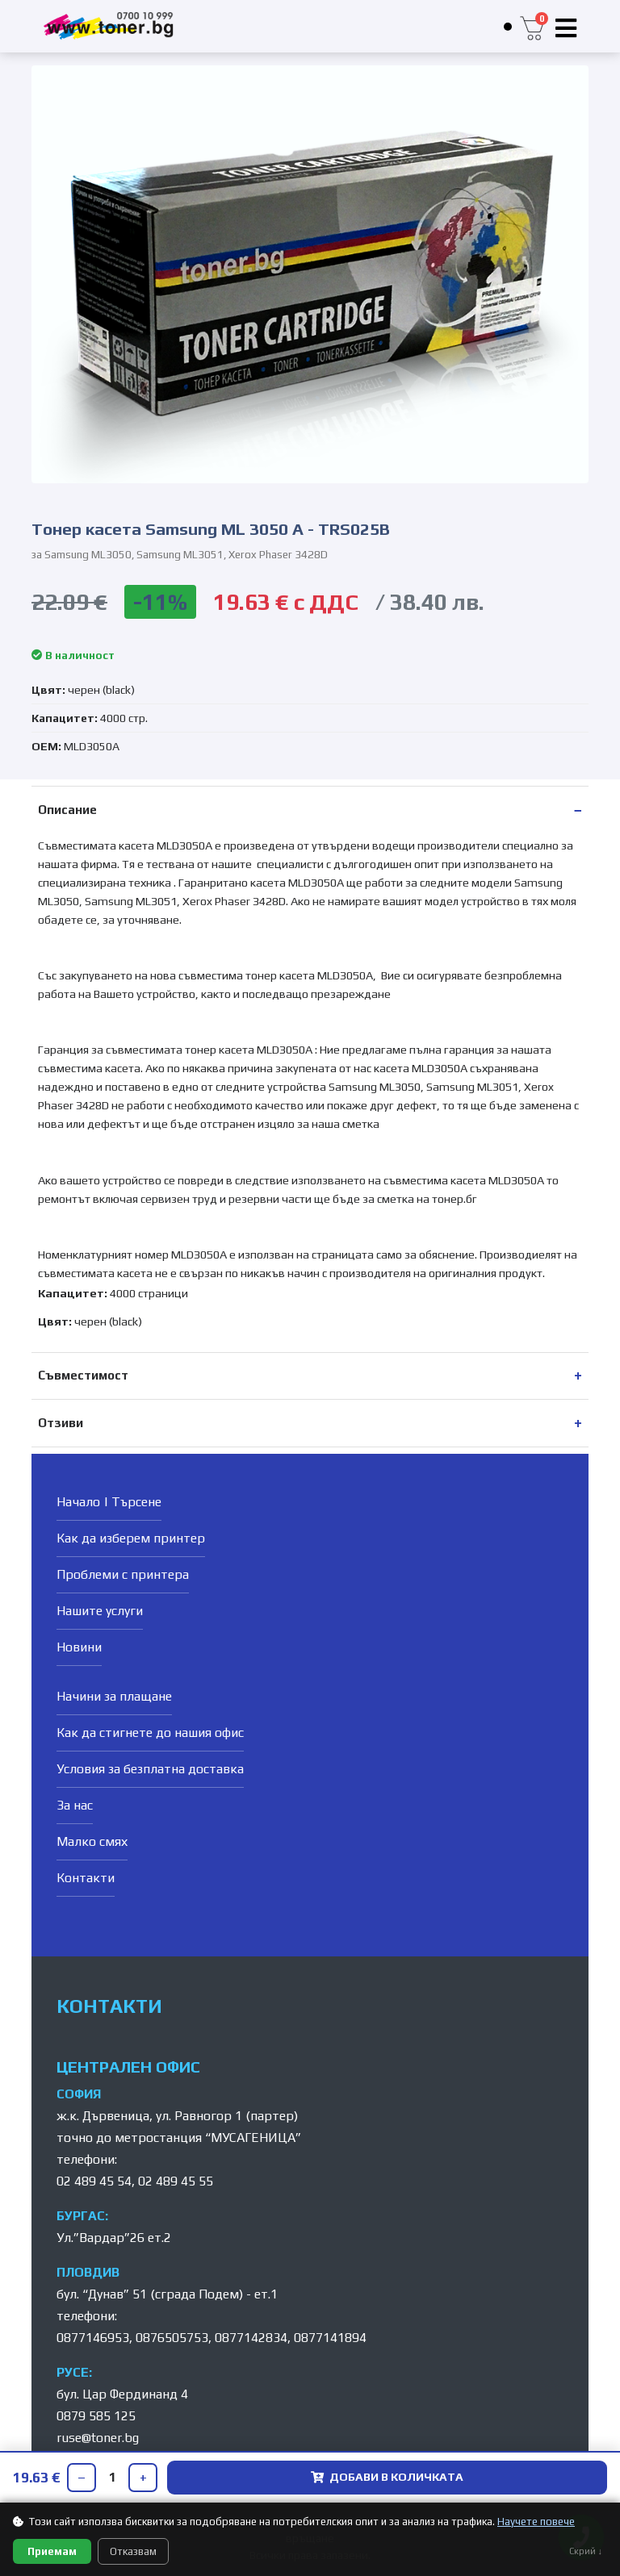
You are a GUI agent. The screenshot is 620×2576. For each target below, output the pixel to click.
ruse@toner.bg (98, 2437)
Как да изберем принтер (131, 1538)
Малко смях (92, 1841)
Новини (79, 1647)
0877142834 (251, 2337)
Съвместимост (83, 1375)
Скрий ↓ (586, 2551)
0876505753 (172, 2337)
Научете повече (536, 2521)
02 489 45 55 (175, 2181)
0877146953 (93, 2337)
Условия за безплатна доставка (150, 1768)
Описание (67, 809)
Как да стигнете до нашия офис (150, 1732)
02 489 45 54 (94, 2181)
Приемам (52, 2551)
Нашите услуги (100, 1610)
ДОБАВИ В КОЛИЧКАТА (387, 2476)
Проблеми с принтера (123, 1574)
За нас (75, 1805)
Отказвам (133, 2551)
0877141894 (330, 2337)
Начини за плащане (114, 1696)
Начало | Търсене (109, 1501)
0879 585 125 (96, 2416)
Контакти (86, 1877)
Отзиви (60, 1423)
